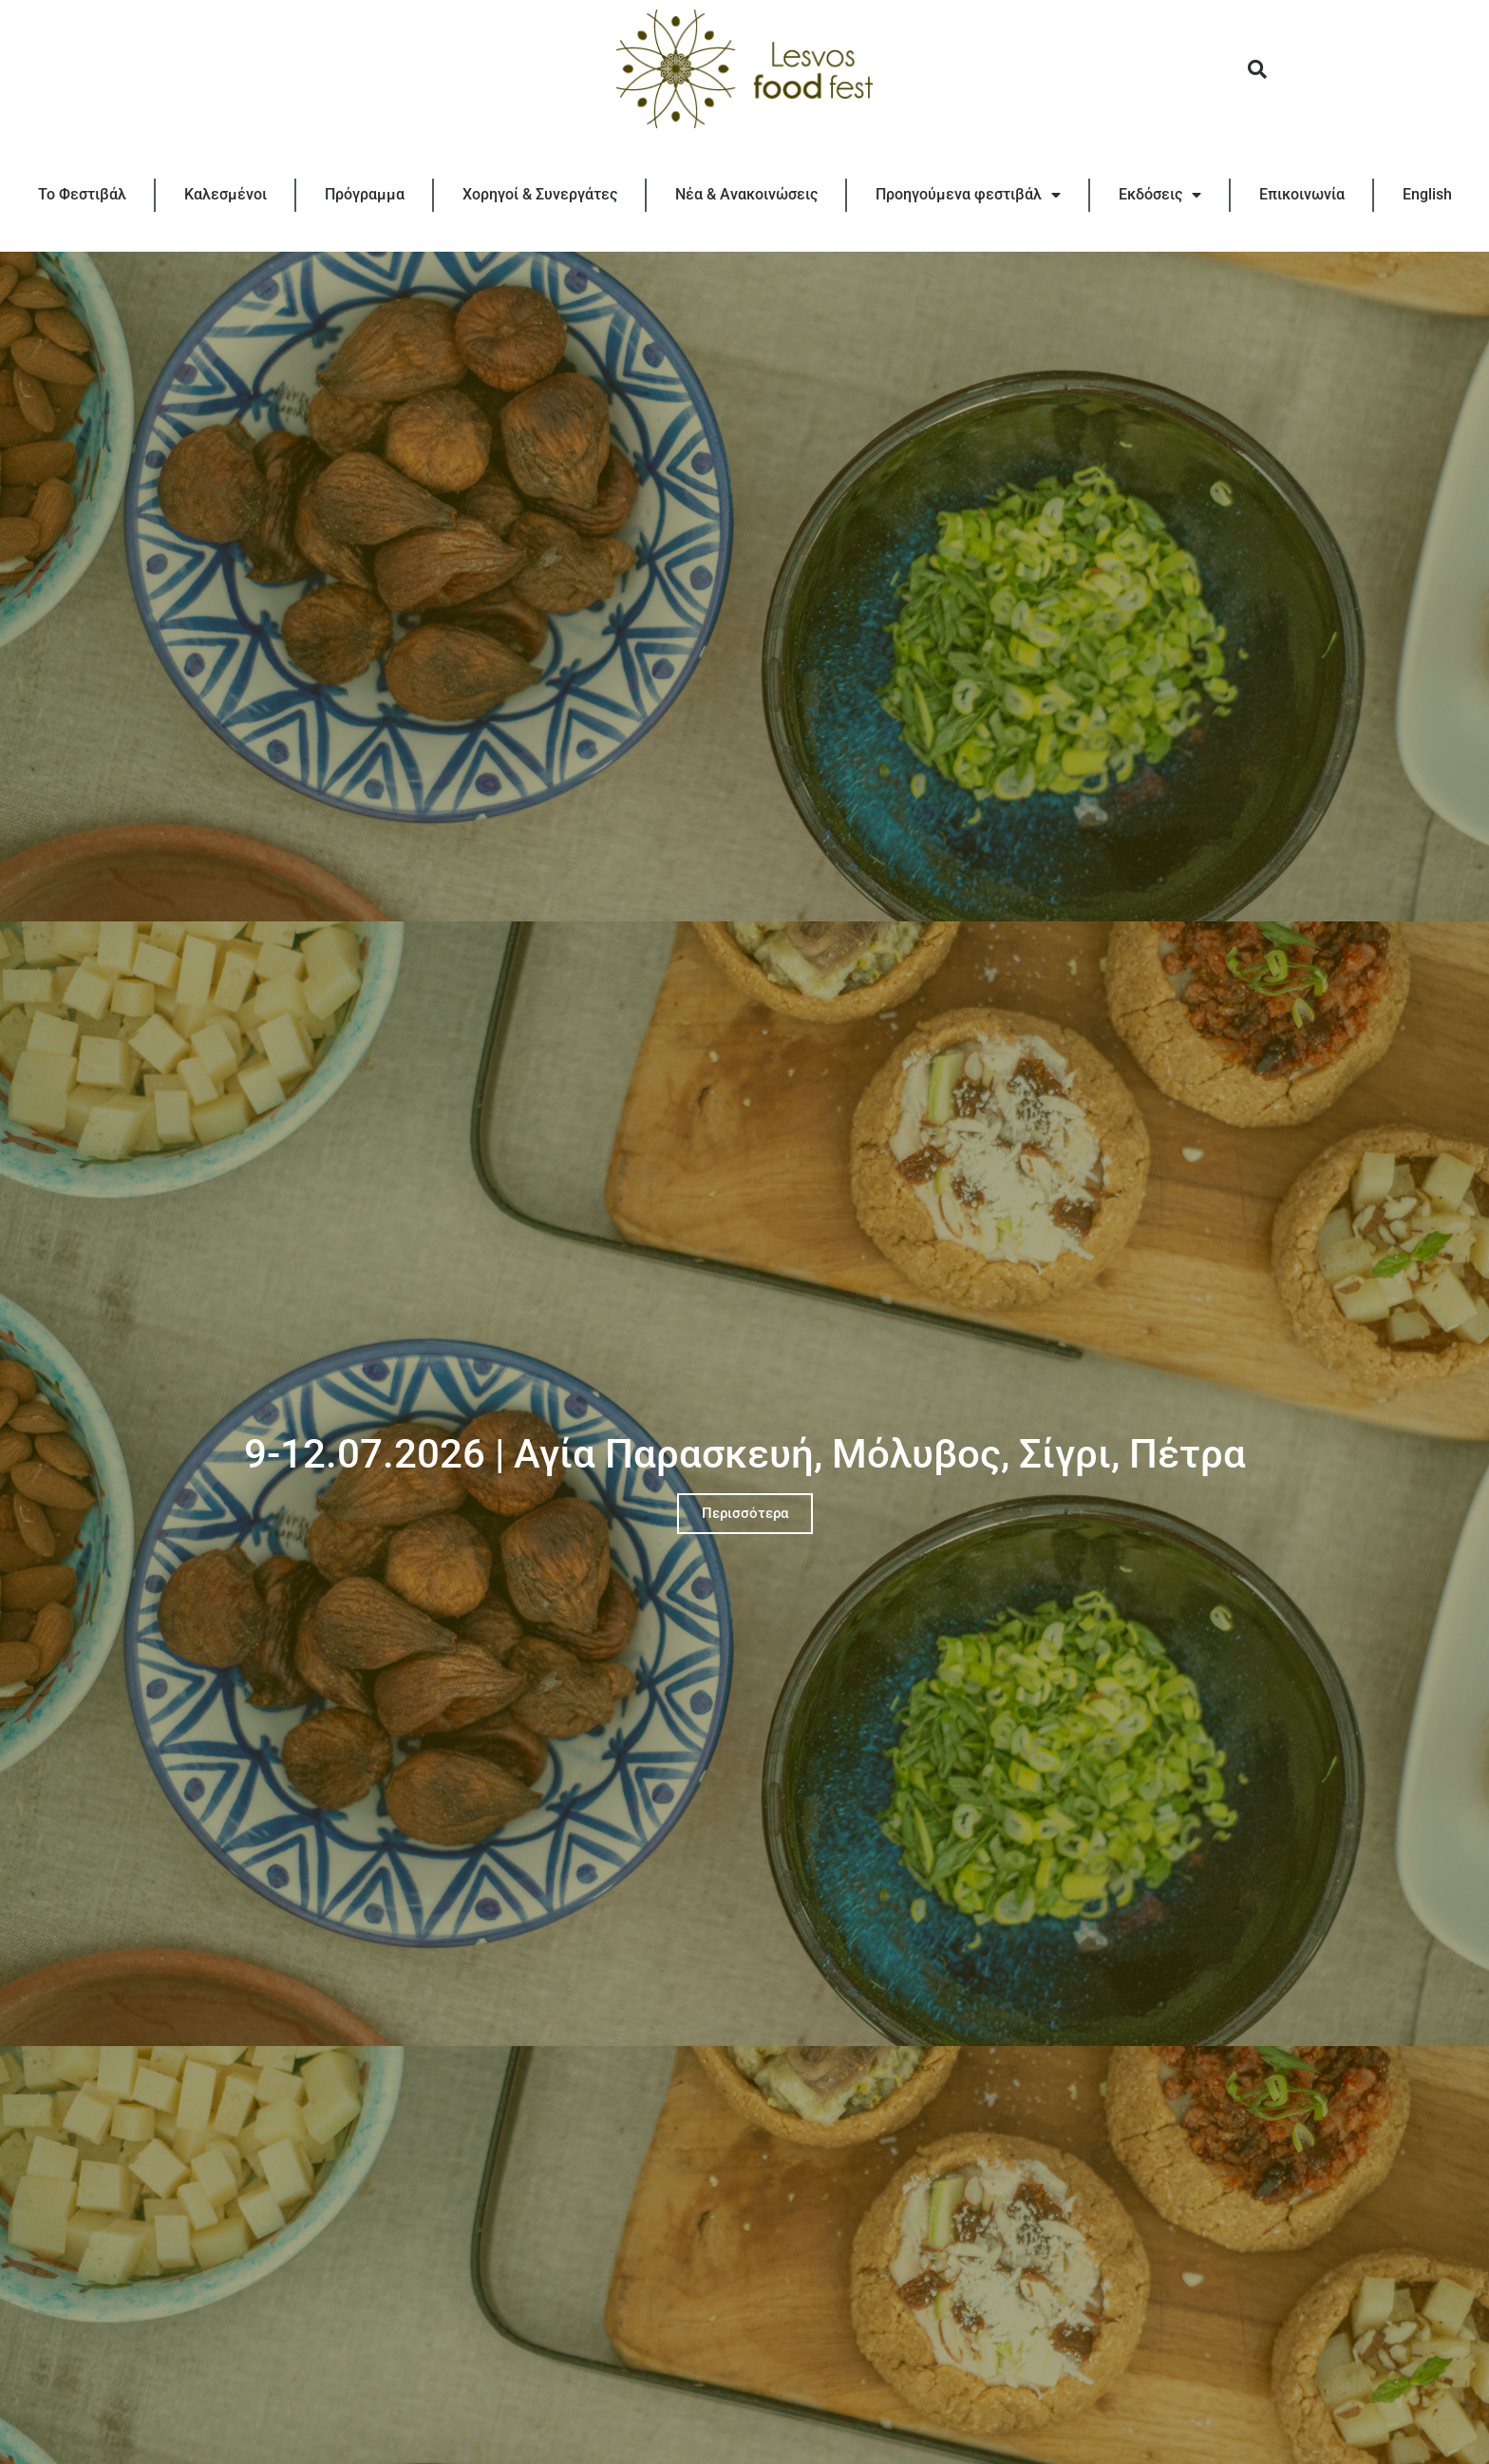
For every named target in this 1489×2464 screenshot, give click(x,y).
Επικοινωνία (1302, 194)
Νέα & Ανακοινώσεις (746, 194)
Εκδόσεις (1160, 195)
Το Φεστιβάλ (82, 194)
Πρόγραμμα (365, 194)
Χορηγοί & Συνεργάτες (539, 194)
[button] (1257, 69)
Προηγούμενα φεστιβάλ (968, 195)
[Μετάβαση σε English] (1427, 194)
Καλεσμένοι (225, 194)
